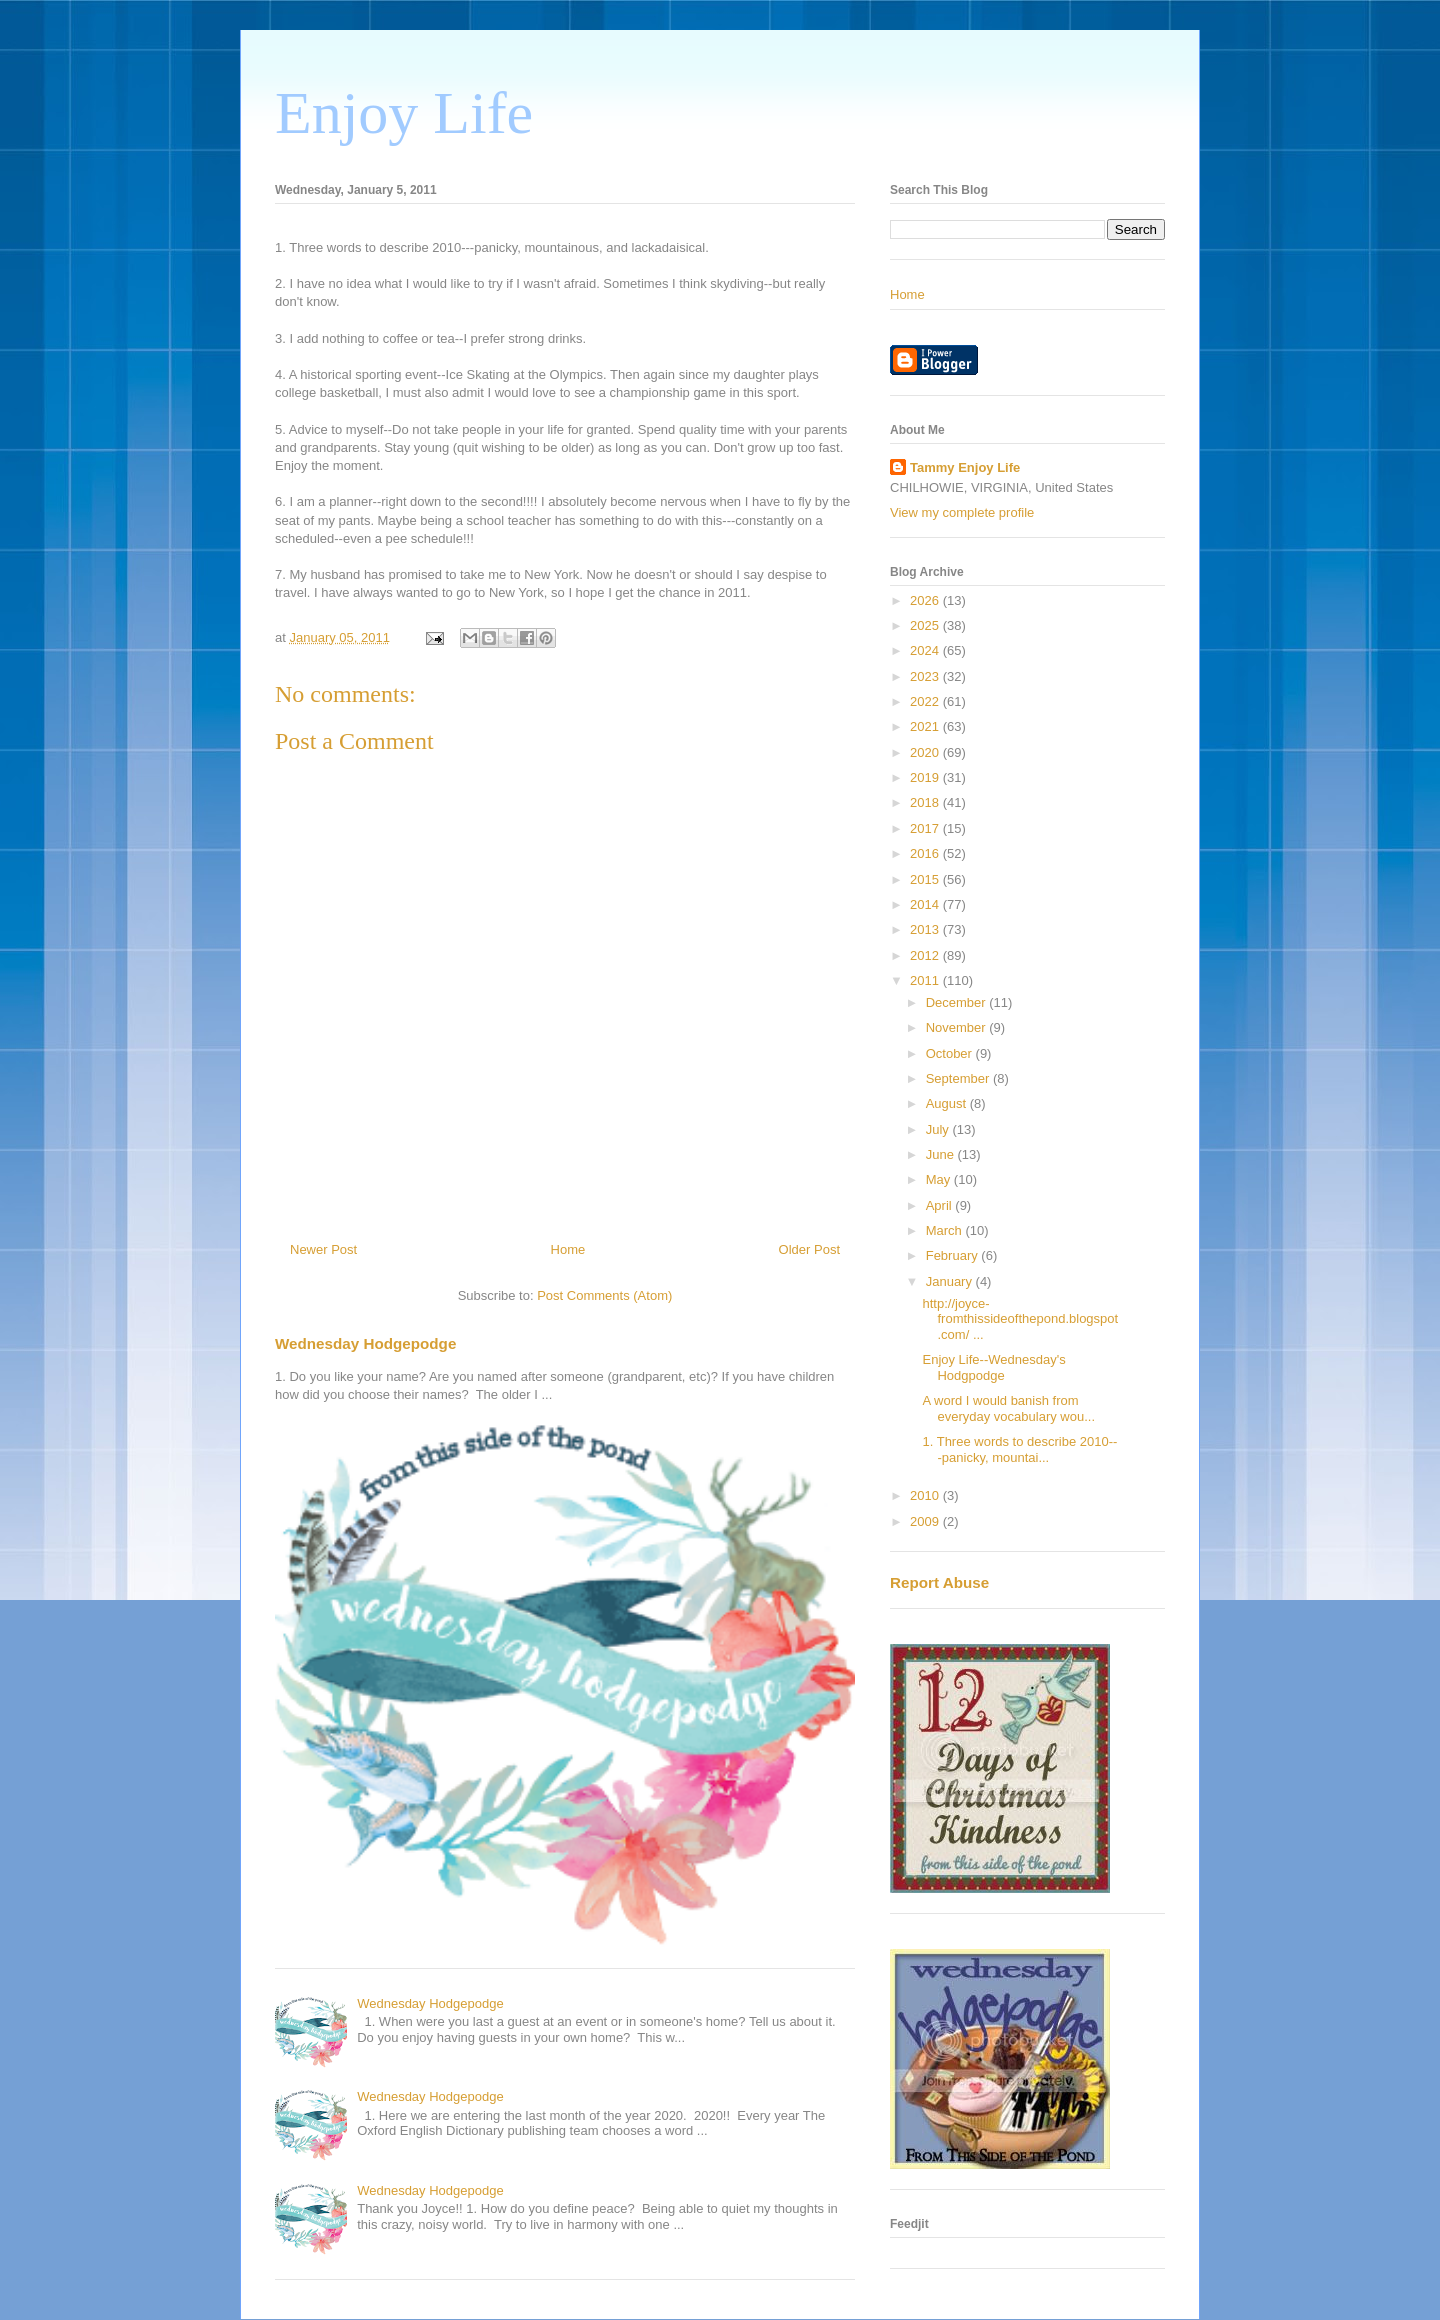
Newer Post (323, 1249)
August (948, 1103)
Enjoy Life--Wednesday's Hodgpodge (993, 1367)
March (946, 1230)
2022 (926, 701)
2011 (926, 980)
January (951, 1281)
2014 (926, 904)
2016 (926, 853)
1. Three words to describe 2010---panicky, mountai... (1019, 1449)
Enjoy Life (404, 113)
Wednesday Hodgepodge (365, 1343)
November (958, 1027)
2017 (926, 828)
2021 (926, 726)
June (942, 1154)
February (954, 1255)
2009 (926, 1521)
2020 (926, 752)
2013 (926, 929)
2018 (926, 802)
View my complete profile (962, 512)
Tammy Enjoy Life (965, 467)
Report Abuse (939, 1582)
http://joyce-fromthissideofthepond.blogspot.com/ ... (1020, 1319)
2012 (926, 955)
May (940, 1179)
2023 (926, 676)
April (941, 1205)
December (958, 1002)
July (939, 1129)
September (959, 1078)
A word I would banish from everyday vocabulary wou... (1008, 1408)
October (951, 1053)
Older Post (809, 1249)
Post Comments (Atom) (604, 1295)
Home (568, 1249)
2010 (926, 1495)
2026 (926, 600)
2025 (926, 625)
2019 (926, 777)
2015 (926, 879)
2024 (926, 650)
